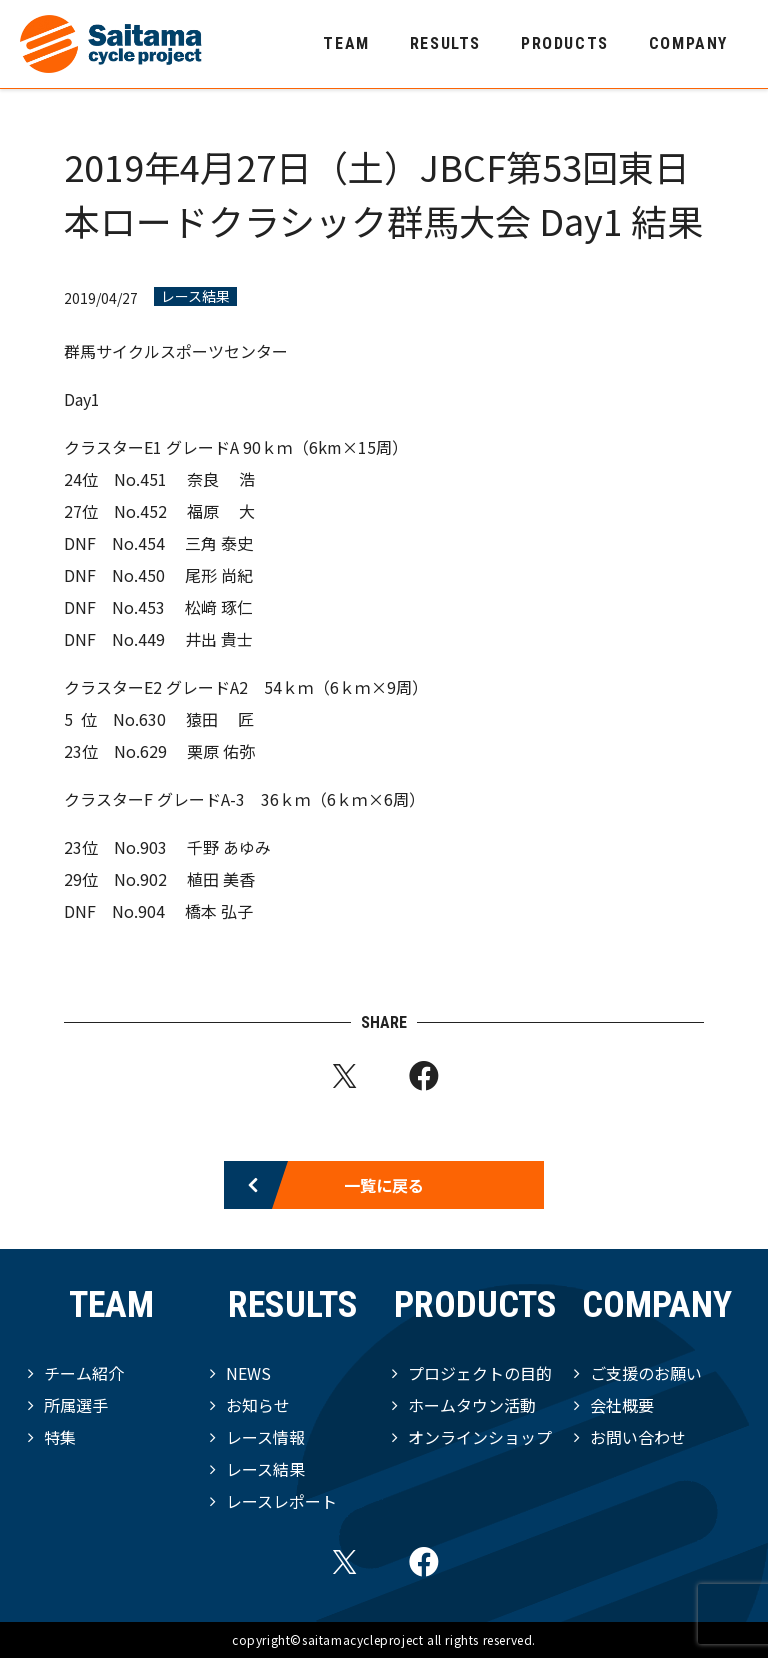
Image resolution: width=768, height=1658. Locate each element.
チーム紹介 (84, 1373)
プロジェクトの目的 (480, 1373)
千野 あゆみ (229, 847)
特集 (60, 1437)
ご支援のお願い (646, 1373)
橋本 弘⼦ (219, 911)
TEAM (346, 43)
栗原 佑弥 (221, 751)
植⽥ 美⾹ (221, 879)
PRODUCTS (565, 43)
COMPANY (688, 43)
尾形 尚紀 (219, 575)
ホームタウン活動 (472, 1405)
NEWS (248, 1373)
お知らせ (258, 1405)
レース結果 (195, 296)
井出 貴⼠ (219, 639)
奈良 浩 (221, 479)
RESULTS (445, 43)
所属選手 (76, 1405)
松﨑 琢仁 (219, 607)
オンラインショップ (480, 1437)
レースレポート (281, 1501)
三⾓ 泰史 (219, 543)
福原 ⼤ (221, 511)
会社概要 (622, 1405)
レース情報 (265, 1437)
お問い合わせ (638, 1437)
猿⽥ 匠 (220, 719)
